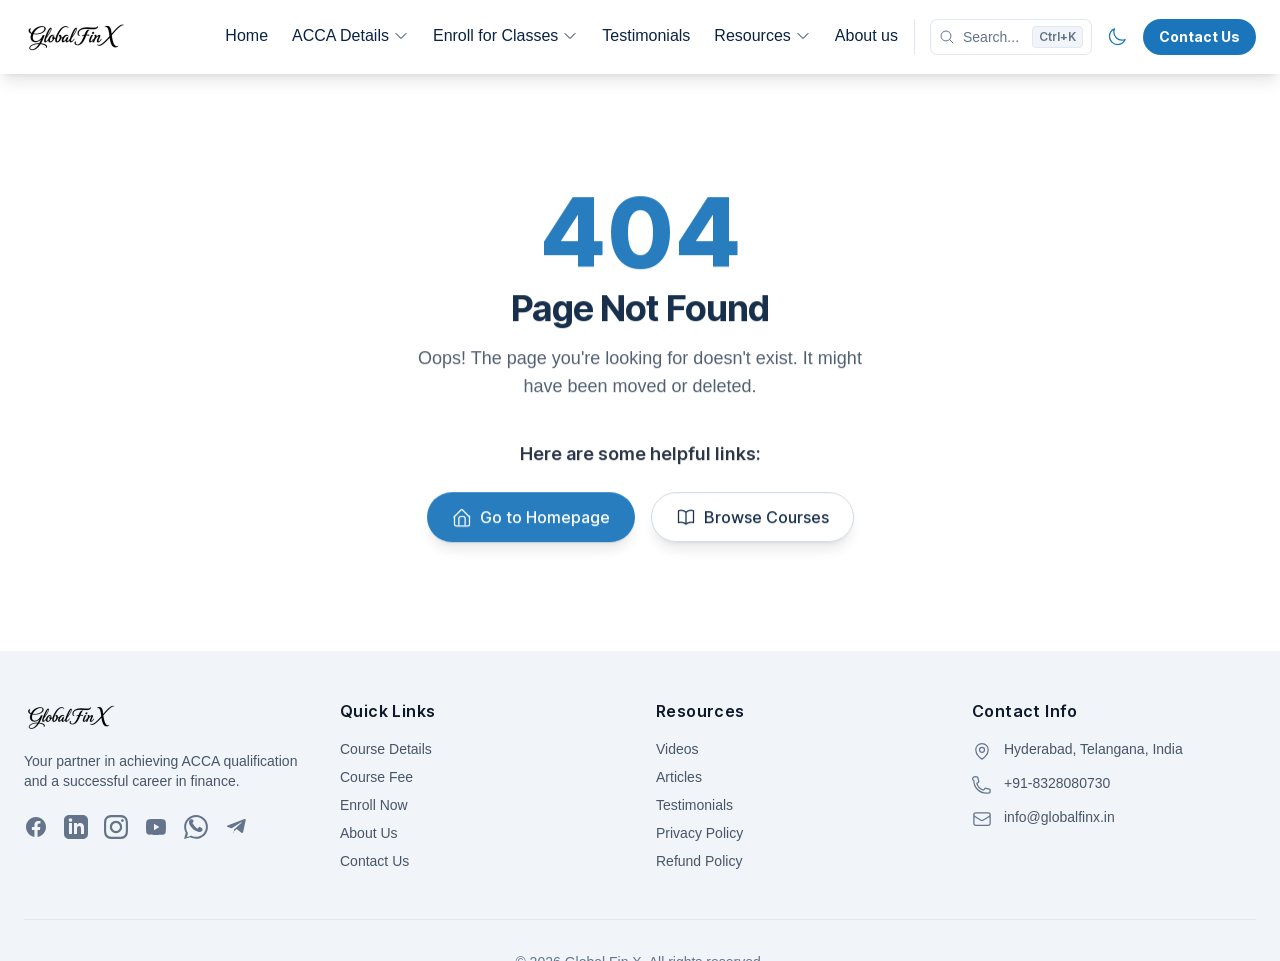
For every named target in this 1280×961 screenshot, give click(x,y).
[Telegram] (236, 827)
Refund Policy (699, 861)
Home (246, 35)
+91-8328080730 (1057, 783)
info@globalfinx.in (1059, 817)
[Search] (1011, 37)
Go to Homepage (531, 519)
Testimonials (646, 35)
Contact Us (1199, 36)
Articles (679, 777)
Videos (677, 749)
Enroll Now (374, 805)
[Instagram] (116, 827)
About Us (369, 833)
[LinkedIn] (76, 827)
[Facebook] (36, 827)
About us (866, 35)
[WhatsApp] (196, 827)
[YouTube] (156, 827)
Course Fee (376, 777)
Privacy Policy (699, 833)
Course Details (386, 749)
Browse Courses (752, 519)
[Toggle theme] (1117, 37)
